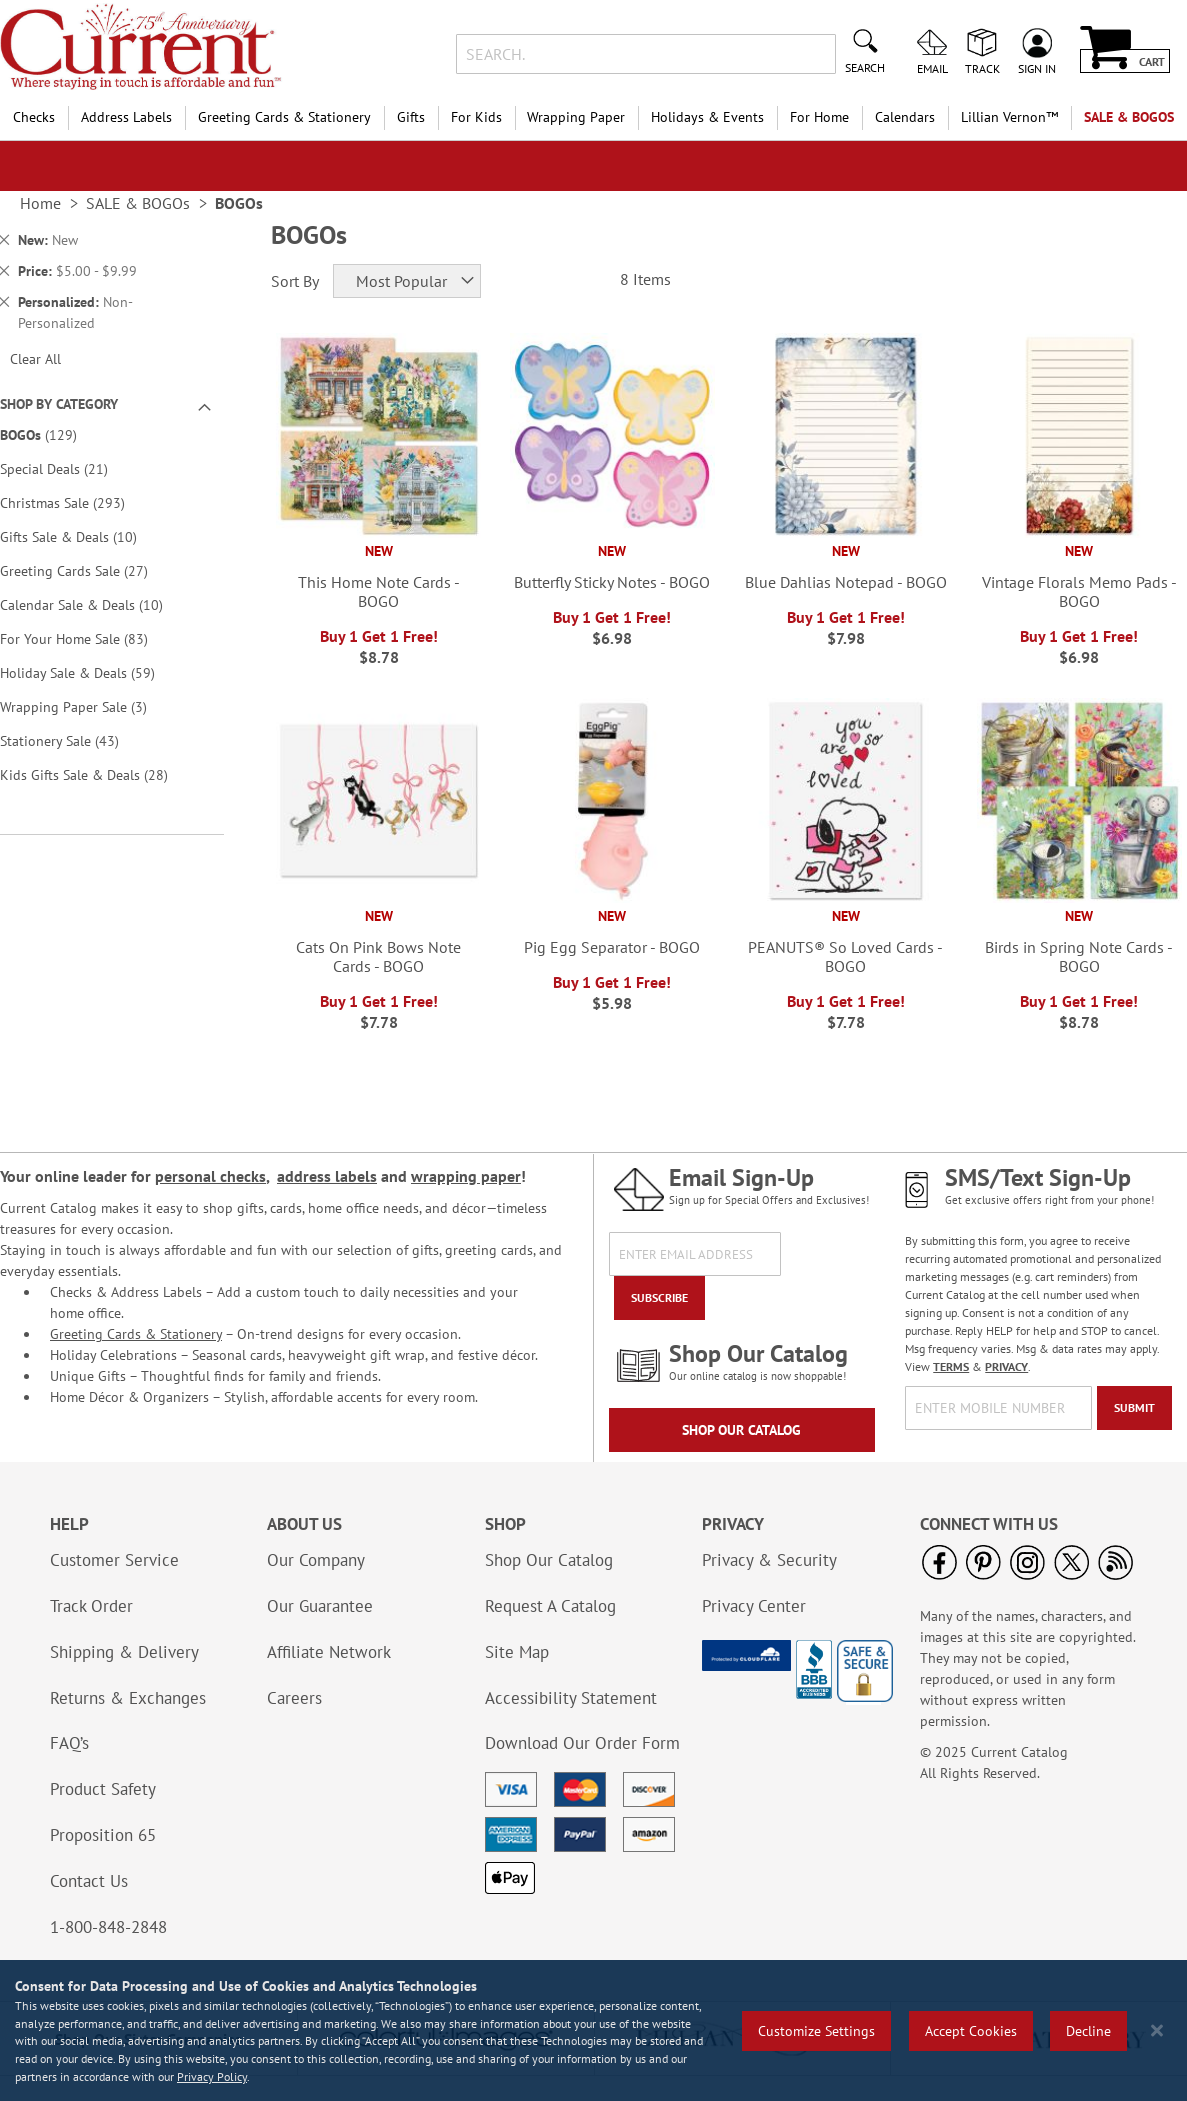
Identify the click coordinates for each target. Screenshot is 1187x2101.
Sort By (295, 281)
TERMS (951, 1366)
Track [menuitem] (982, 68)
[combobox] (646, 54)
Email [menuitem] (932, 68)
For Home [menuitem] (819, 117)
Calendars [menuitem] (905, 117)
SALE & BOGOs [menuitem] (1129, 117)
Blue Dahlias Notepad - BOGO (846, 582)
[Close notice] (1157, 2030)
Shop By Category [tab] (59, 404)
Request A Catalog (550, 1606)
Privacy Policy (212, 2076)
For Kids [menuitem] (476, 117)
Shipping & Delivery (124, 1652)
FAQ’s (69, 1743)
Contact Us (89, 1881)
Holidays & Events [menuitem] (707, 117)
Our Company (316, 1560)
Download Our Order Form (582, 1743)
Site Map (517, 1652)
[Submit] (1134, 1408)
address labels (327, 1176)
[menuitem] (1009, 117)
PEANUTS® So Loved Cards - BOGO (845, 956)
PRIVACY (1006, 1366)
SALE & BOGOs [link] (138, 203)
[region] (593, 2030)
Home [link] (40, 203)
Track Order (91, 1606)
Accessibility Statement (571, 1698)
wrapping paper (466, 1176)
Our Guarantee (320, 1606)
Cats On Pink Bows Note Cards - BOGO (378, 956)
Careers (294, 1698)
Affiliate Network (329, 1652)
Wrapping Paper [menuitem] (576, 117)
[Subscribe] (659, 1298)
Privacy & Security (769, 1560)
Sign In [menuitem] (1037, 68)
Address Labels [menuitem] (126, 117)
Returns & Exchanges (128, 1698)
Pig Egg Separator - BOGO (612, 947)
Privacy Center (754, 1606)
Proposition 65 (103, 1835)
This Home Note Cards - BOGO (379, 591)
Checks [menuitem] (34, 117)
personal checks (210, 1176)
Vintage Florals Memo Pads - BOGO (1079, 591)
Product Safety (103, 1789)
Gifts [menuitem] (411, 117)
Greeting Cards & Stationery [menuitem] (284, 117)
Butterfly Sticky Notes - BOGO (612, 582)
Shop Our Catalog (741, 1430)
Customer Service (114, 1560)
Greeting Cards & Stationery (136, 1334)
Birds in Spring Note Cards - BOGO (1079, 956)
